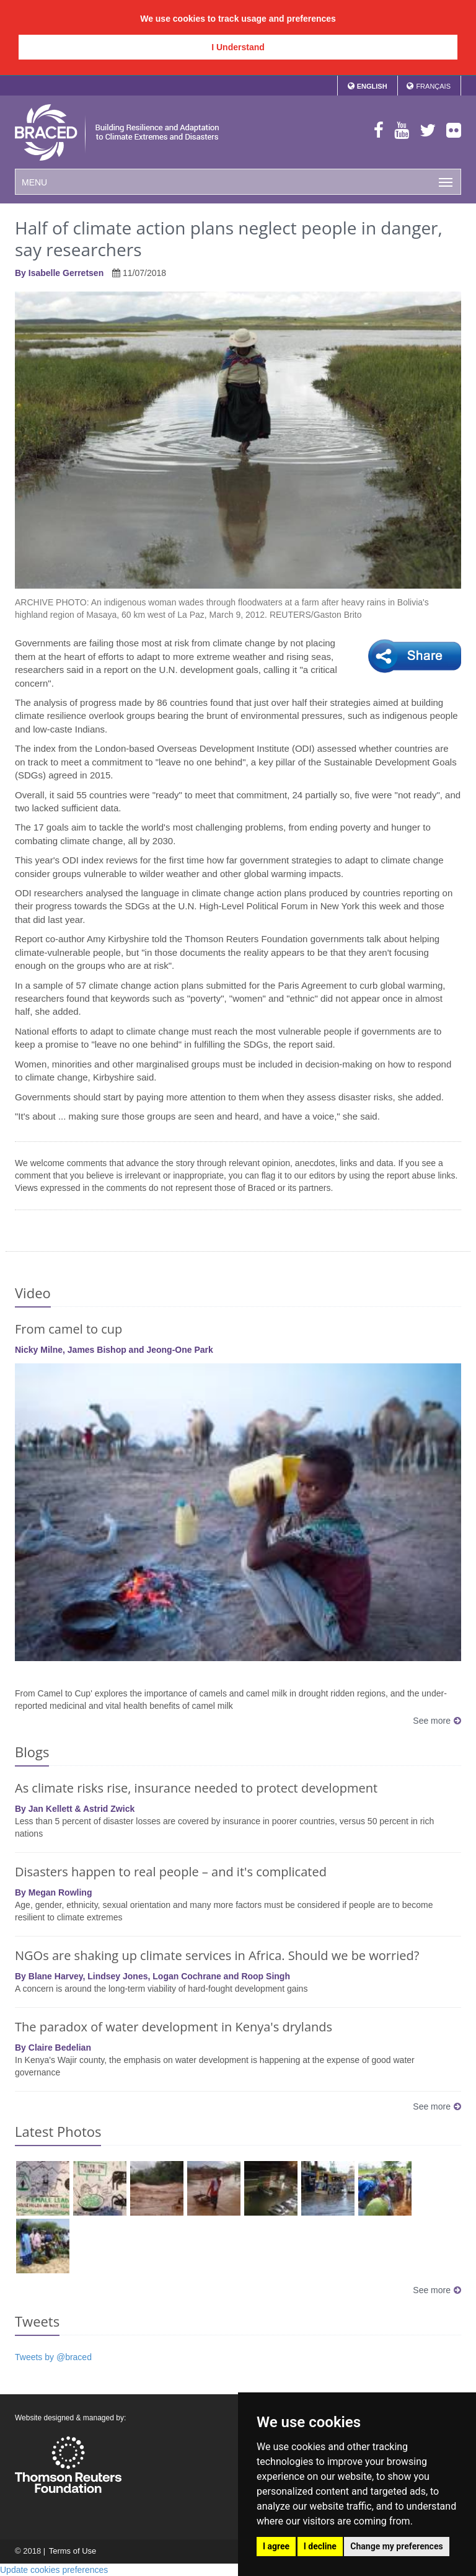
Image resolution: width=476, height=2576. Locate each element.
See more (437, 1721)
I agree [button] (276, 2546)
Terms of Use (72, 2551)
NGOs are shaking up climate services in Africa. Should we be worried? (217, 1955)
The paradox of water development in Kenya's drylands (173, 2026)
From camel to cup (68, 1329)
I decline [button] (320, 2546)
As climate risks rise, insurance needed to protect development (196, 1788)
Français (433, 86)
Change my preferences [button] (396, 2546)
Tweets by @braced (53, 2357)
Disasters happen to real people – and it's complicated (171, 1871)
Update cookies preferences (54, 2570)
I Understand (238, 47)
